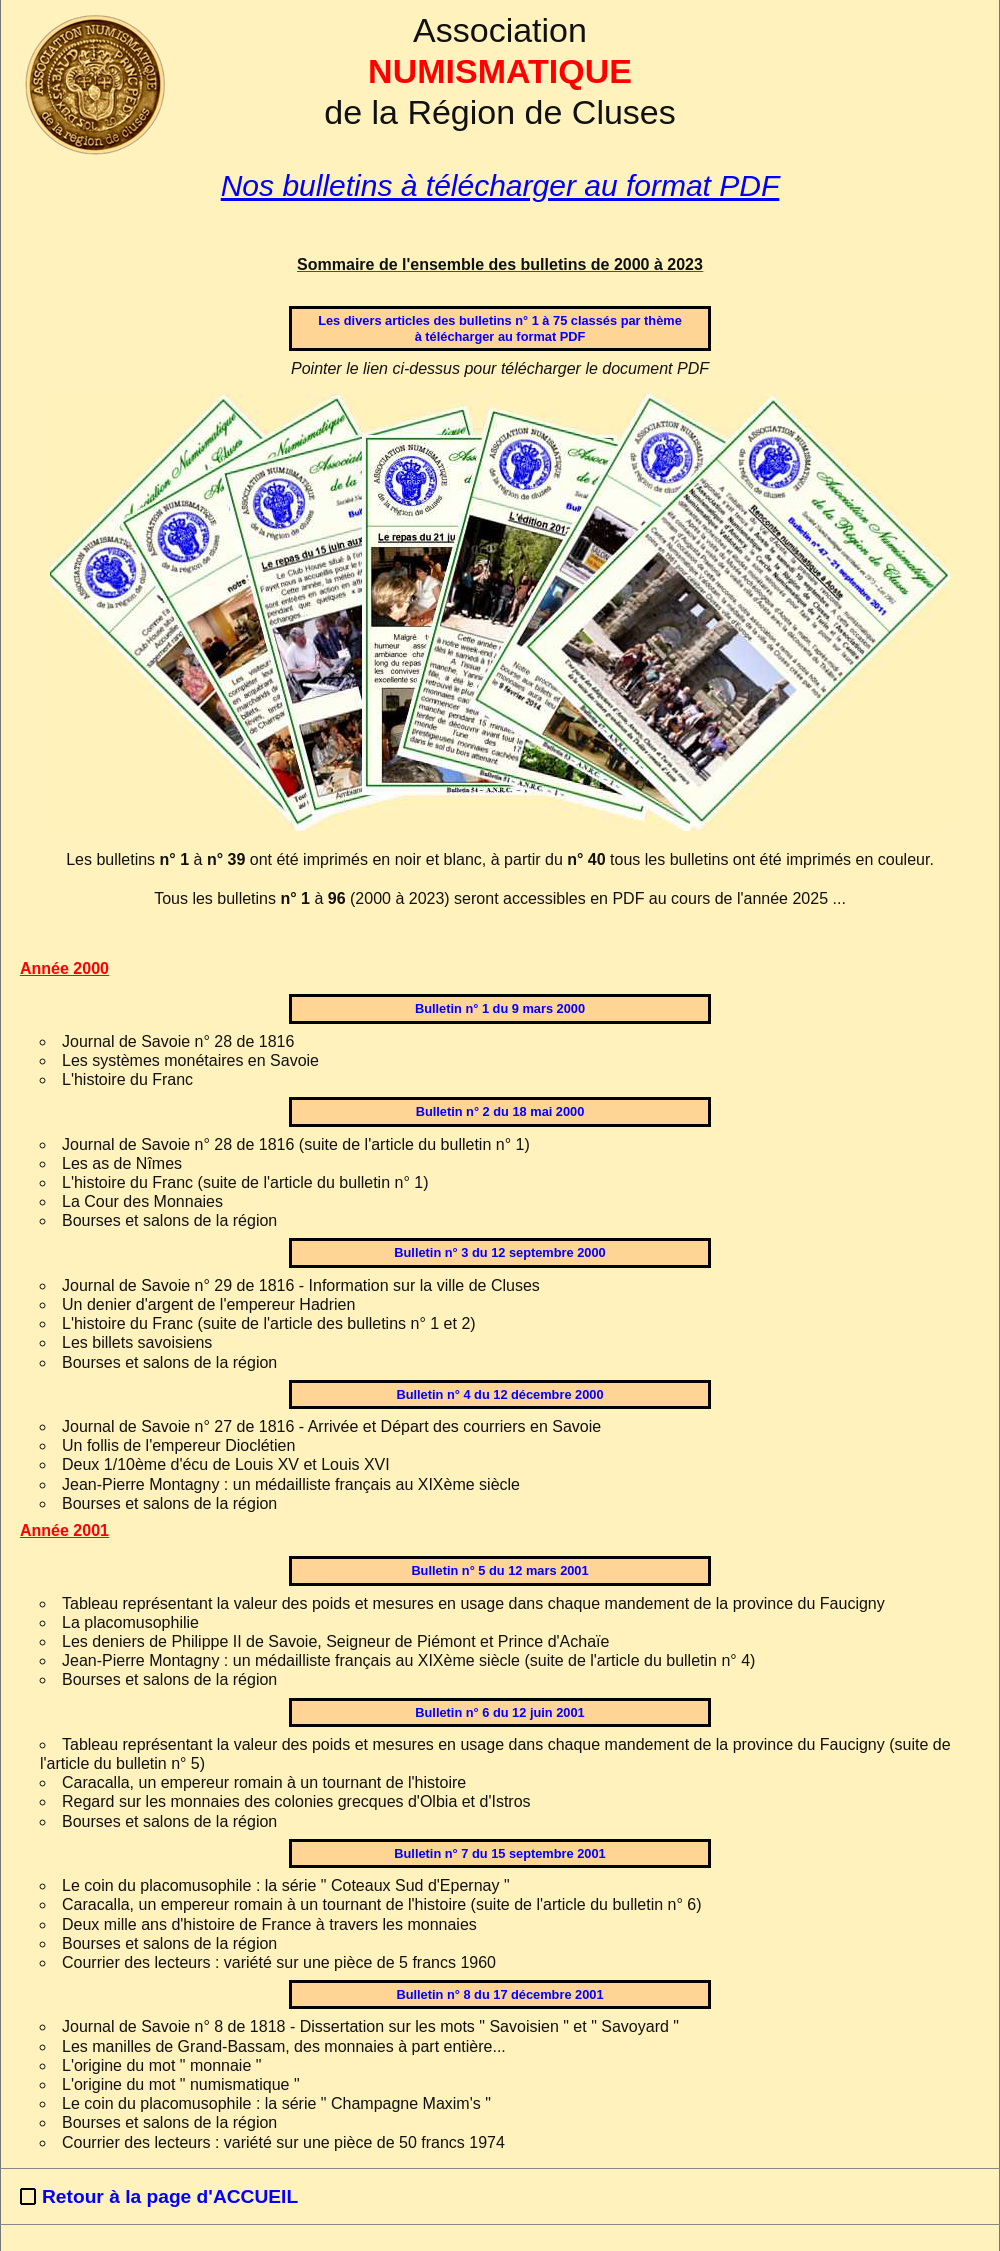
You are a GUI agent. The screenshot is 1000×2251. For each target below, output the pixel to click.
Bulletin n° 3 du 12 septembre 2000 (499, 1252)
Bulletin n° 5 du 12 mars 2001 (499, 1570)
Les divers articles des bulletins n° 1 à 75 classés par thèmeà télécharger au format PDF (500, 328)
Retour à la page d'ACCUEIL (170, 2196)
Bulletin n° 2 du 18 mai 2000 (500, 1111)
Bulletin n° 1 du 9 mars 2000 (500, 1008)
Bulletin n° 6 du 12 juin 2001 (499, 1712)
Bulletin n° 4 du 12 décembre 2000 (499, 1394)
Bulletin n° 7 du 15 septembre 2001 (499, 1853)
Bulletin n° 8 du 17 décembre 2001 (499, 1994)
